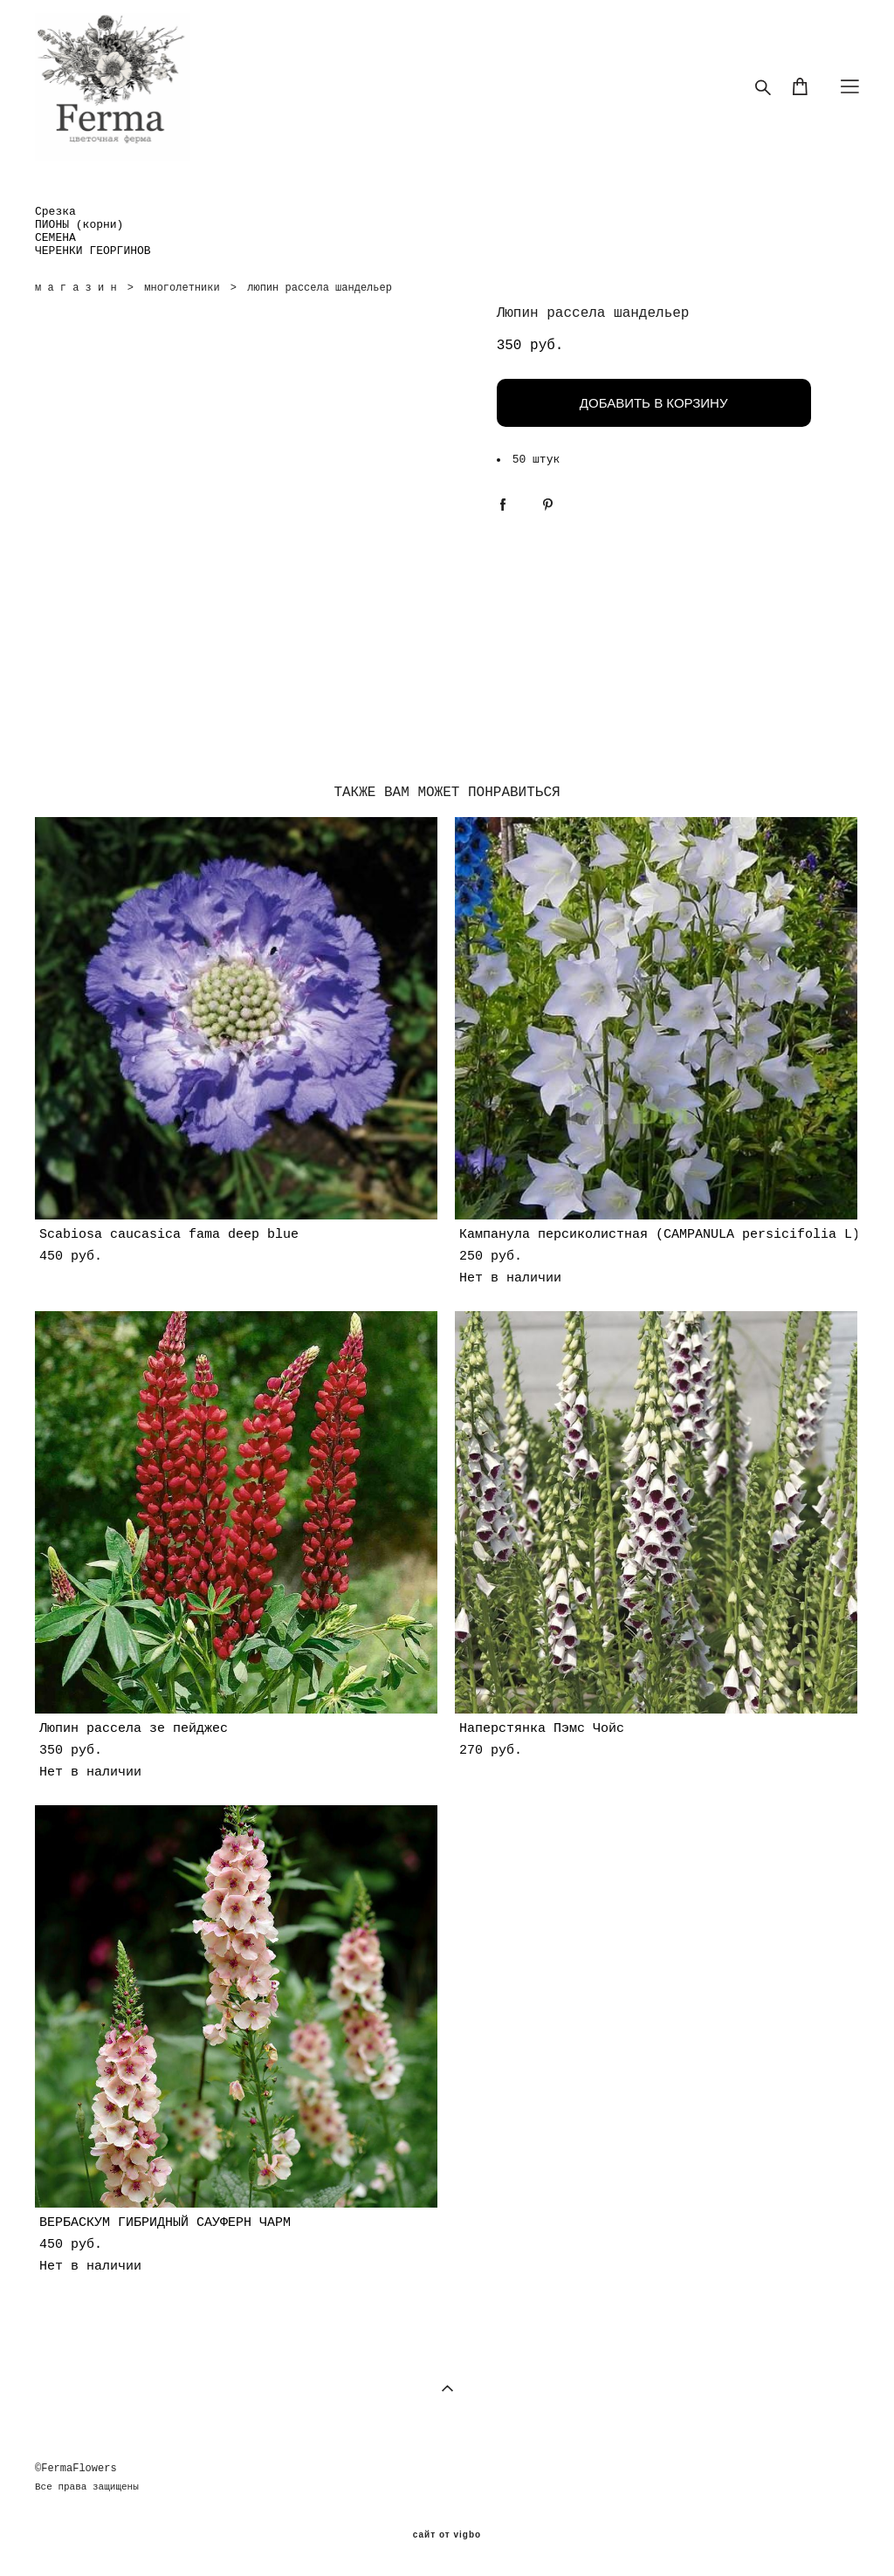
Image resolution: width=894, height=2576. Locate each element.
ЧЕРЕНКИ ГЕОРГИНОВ (93, 251)
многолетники (181, 288)
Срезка (55, 211)
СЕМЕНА (55, 237)
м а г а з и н (76, 288)
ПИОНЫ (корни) (79, 224)
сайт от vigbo (447, 2535)
